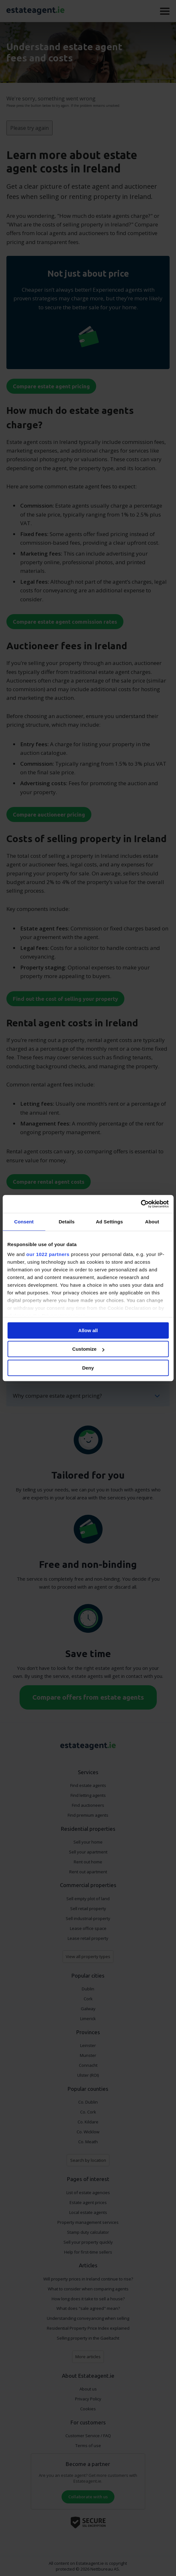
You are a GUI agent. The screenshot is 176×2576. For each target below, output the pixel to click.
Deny (88, 1368)
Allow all (88, 1330)
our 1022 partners (47, 1254)
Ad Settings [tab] (109, 1221)
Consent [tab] (24, 1221)
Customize (88, 1349)
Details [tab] (67, 1221)
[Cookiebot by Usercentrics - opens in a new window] (141, 1204)
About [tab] (152, 1221)
